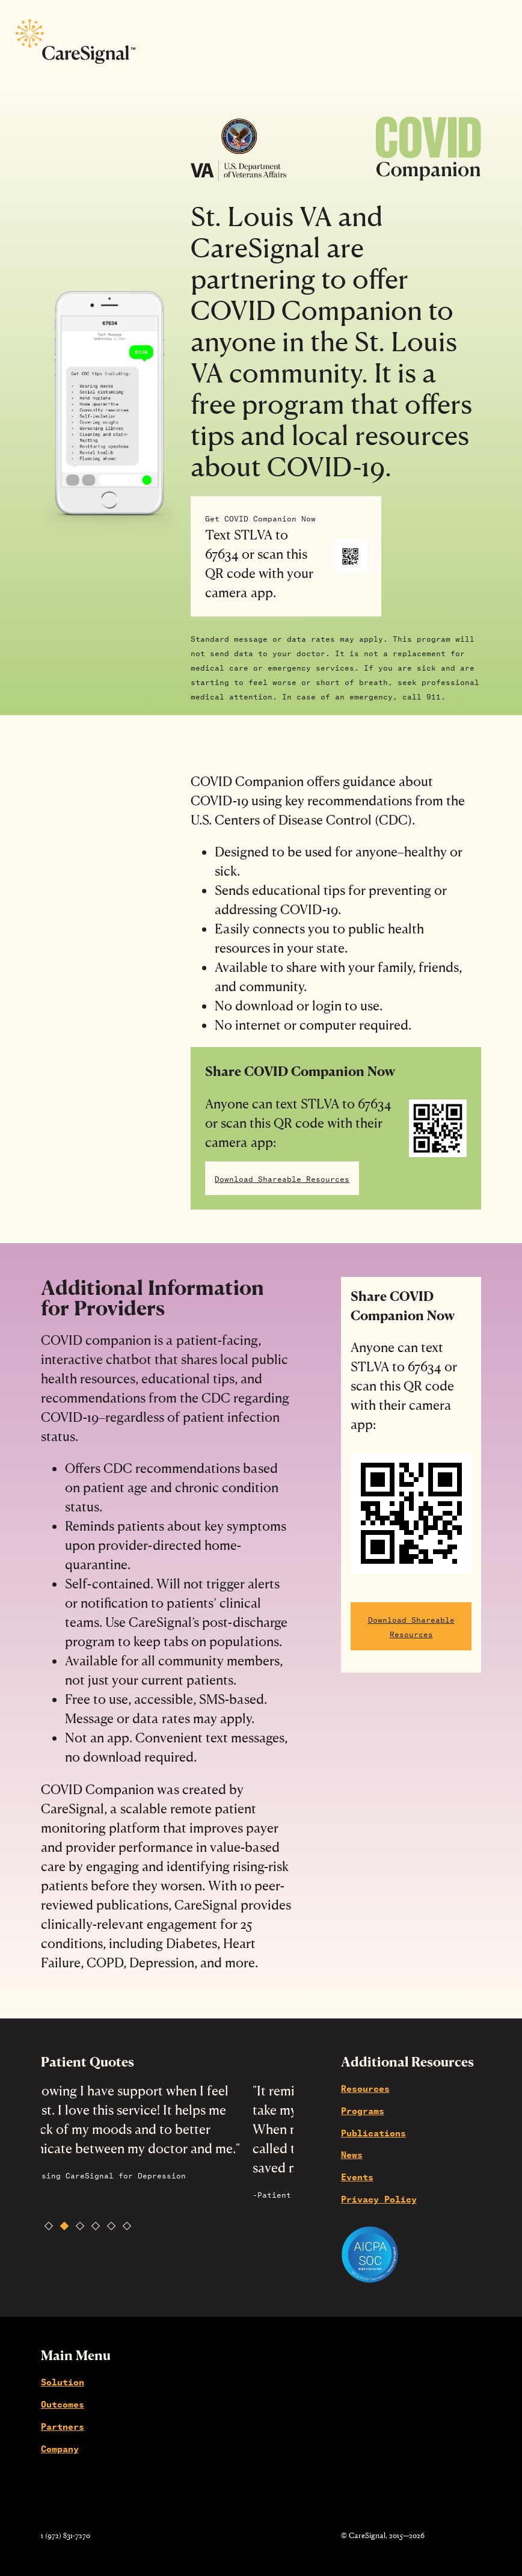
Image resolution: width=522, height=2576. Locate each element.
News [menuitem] (352, 2153)
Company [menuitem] (60, 2448)
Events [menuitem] (357, 2176)
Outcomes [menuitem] (62, 2403)
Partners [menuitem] (62, 2425)
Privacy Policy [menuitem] (379, 2198)
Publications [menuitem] (373, 2132)
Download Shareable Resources (282, 1178)
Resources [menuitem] (365, 2087)
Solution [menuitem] (62, 2381)
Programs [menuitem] (362, 2109)
